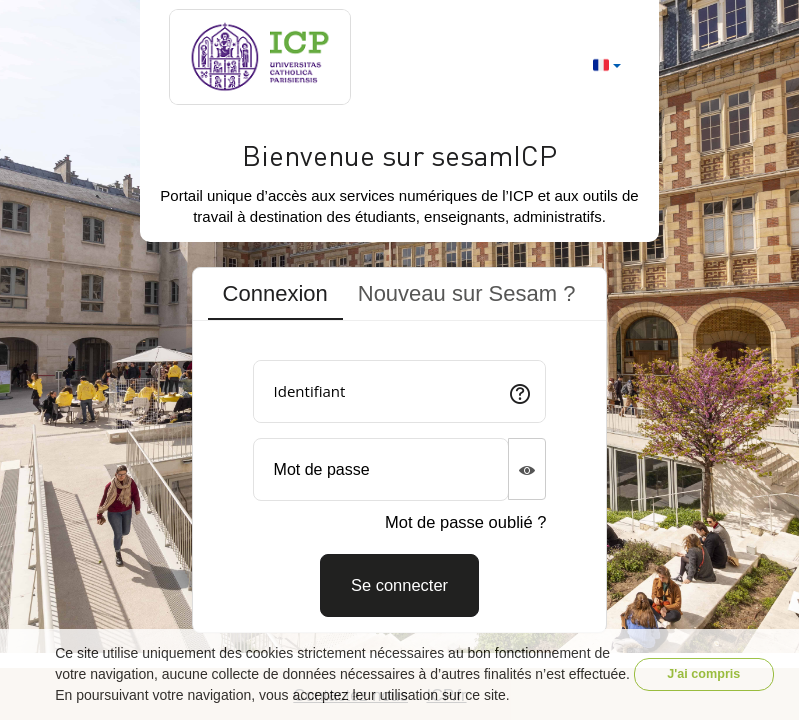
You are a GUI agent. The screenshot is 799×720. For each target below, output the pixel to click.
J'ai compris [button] (703, 674)
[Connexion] (399, 585)
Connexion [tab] (275, 293)
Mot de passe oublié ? (465, 522)
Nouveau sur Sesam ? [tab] (467, 293)
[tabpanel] (400, 481)
